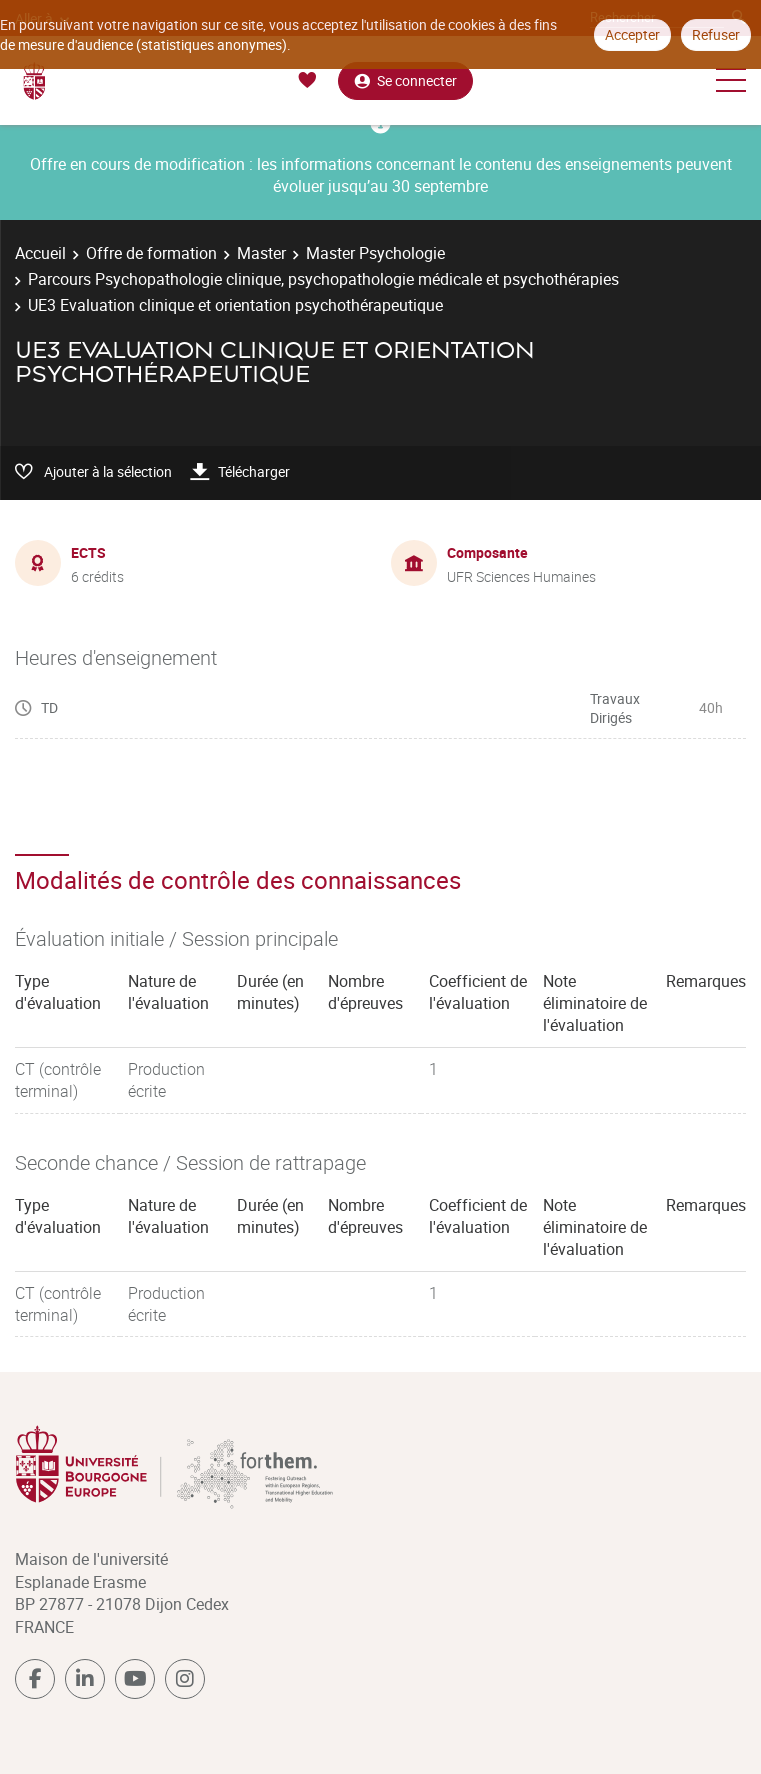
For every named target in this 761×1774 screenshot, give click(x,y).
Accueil (40, 253)
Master (261, 253)
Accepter (632, 34)
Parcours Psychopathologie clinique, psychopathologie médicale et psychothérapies (323, 279)
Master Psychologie (375, 253)
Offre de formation (151, 253)
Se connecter (405, 80)
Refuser (716, 34)
